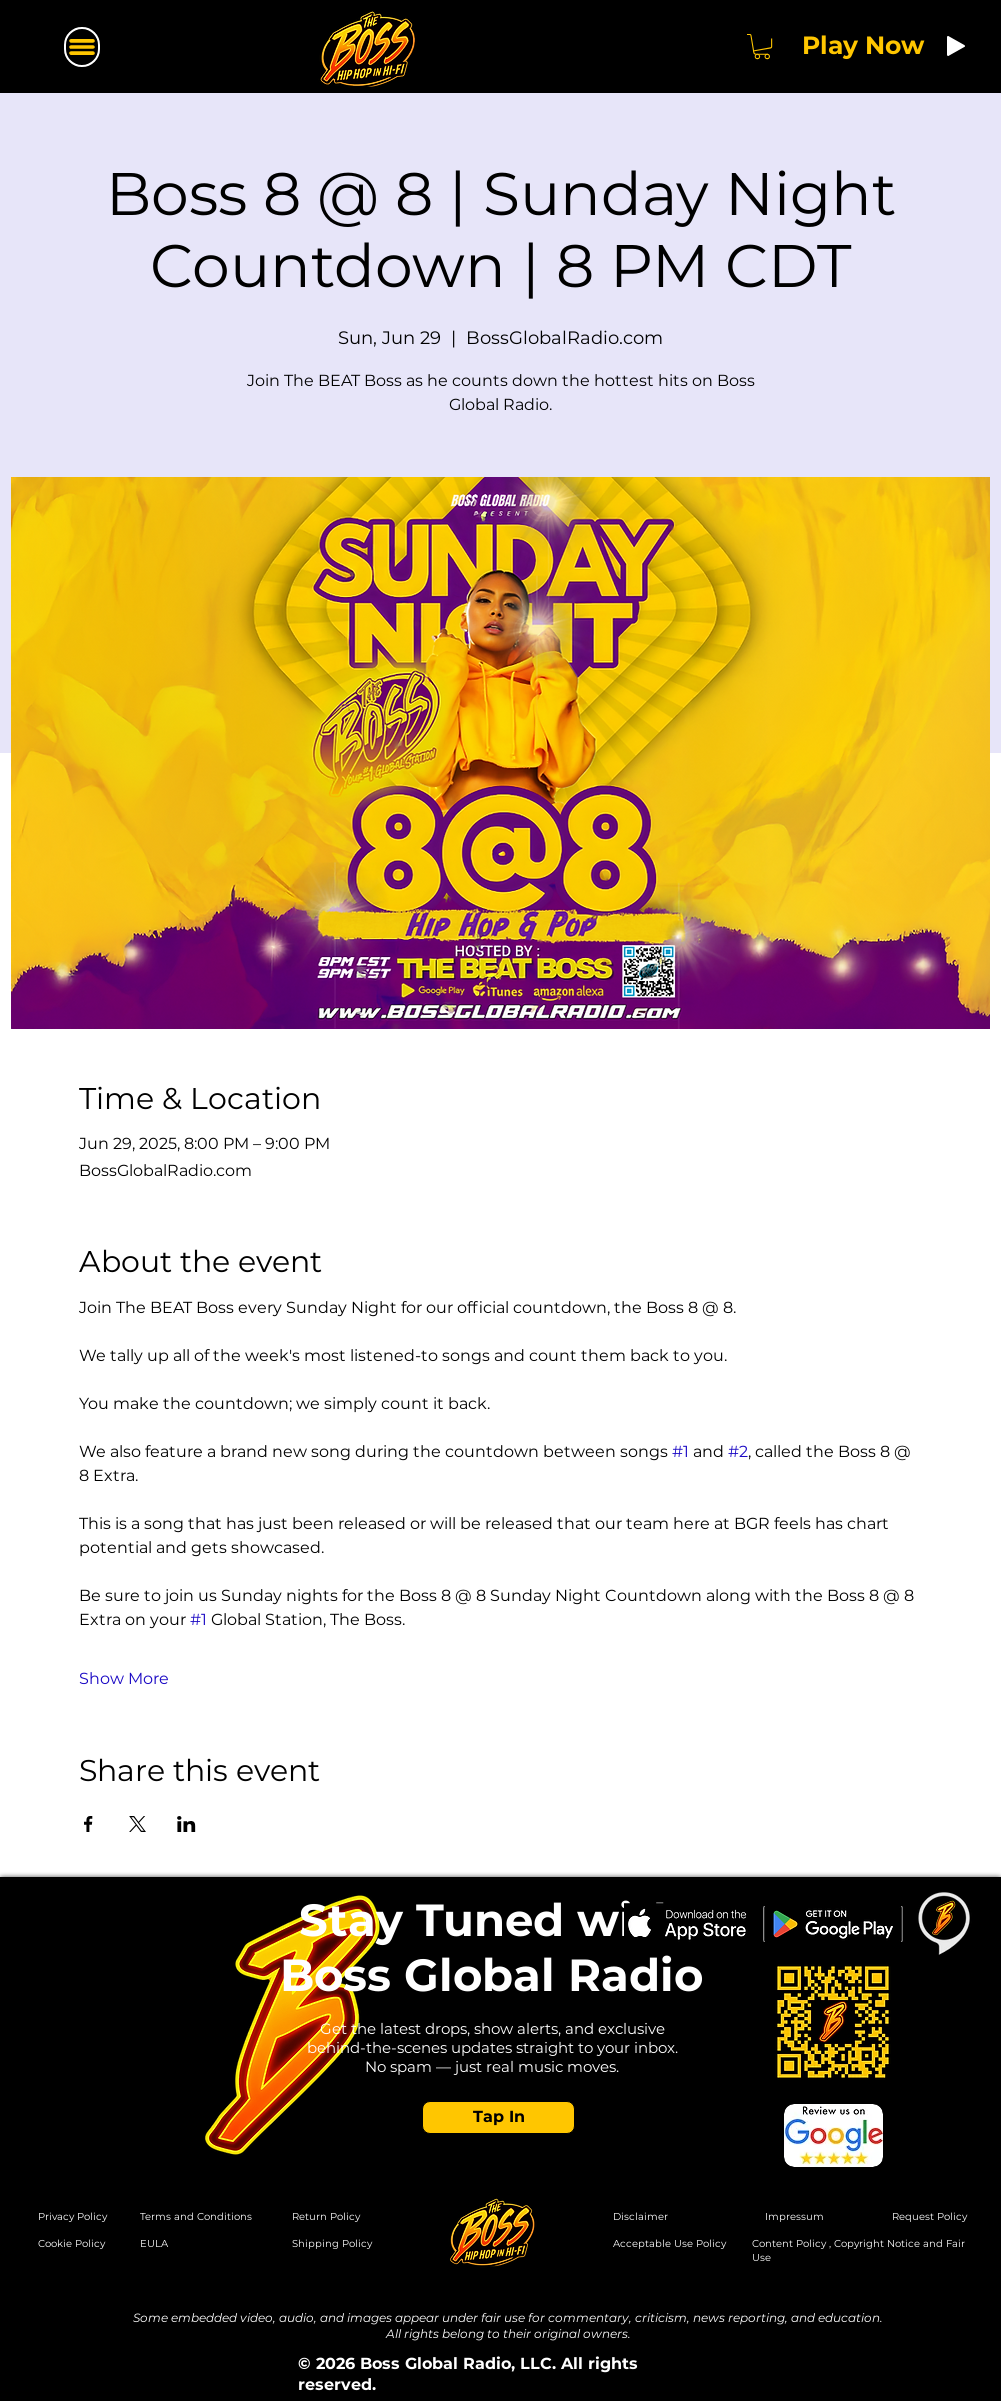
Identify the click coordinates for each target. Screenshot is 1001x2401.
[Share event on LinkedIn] (186, 1824)
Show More (124, 1678)
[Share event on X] (137, 1824)
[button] (762, 46)
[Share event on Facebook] (88, 1824)
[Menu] (82, 47)
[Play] (956, 46)
